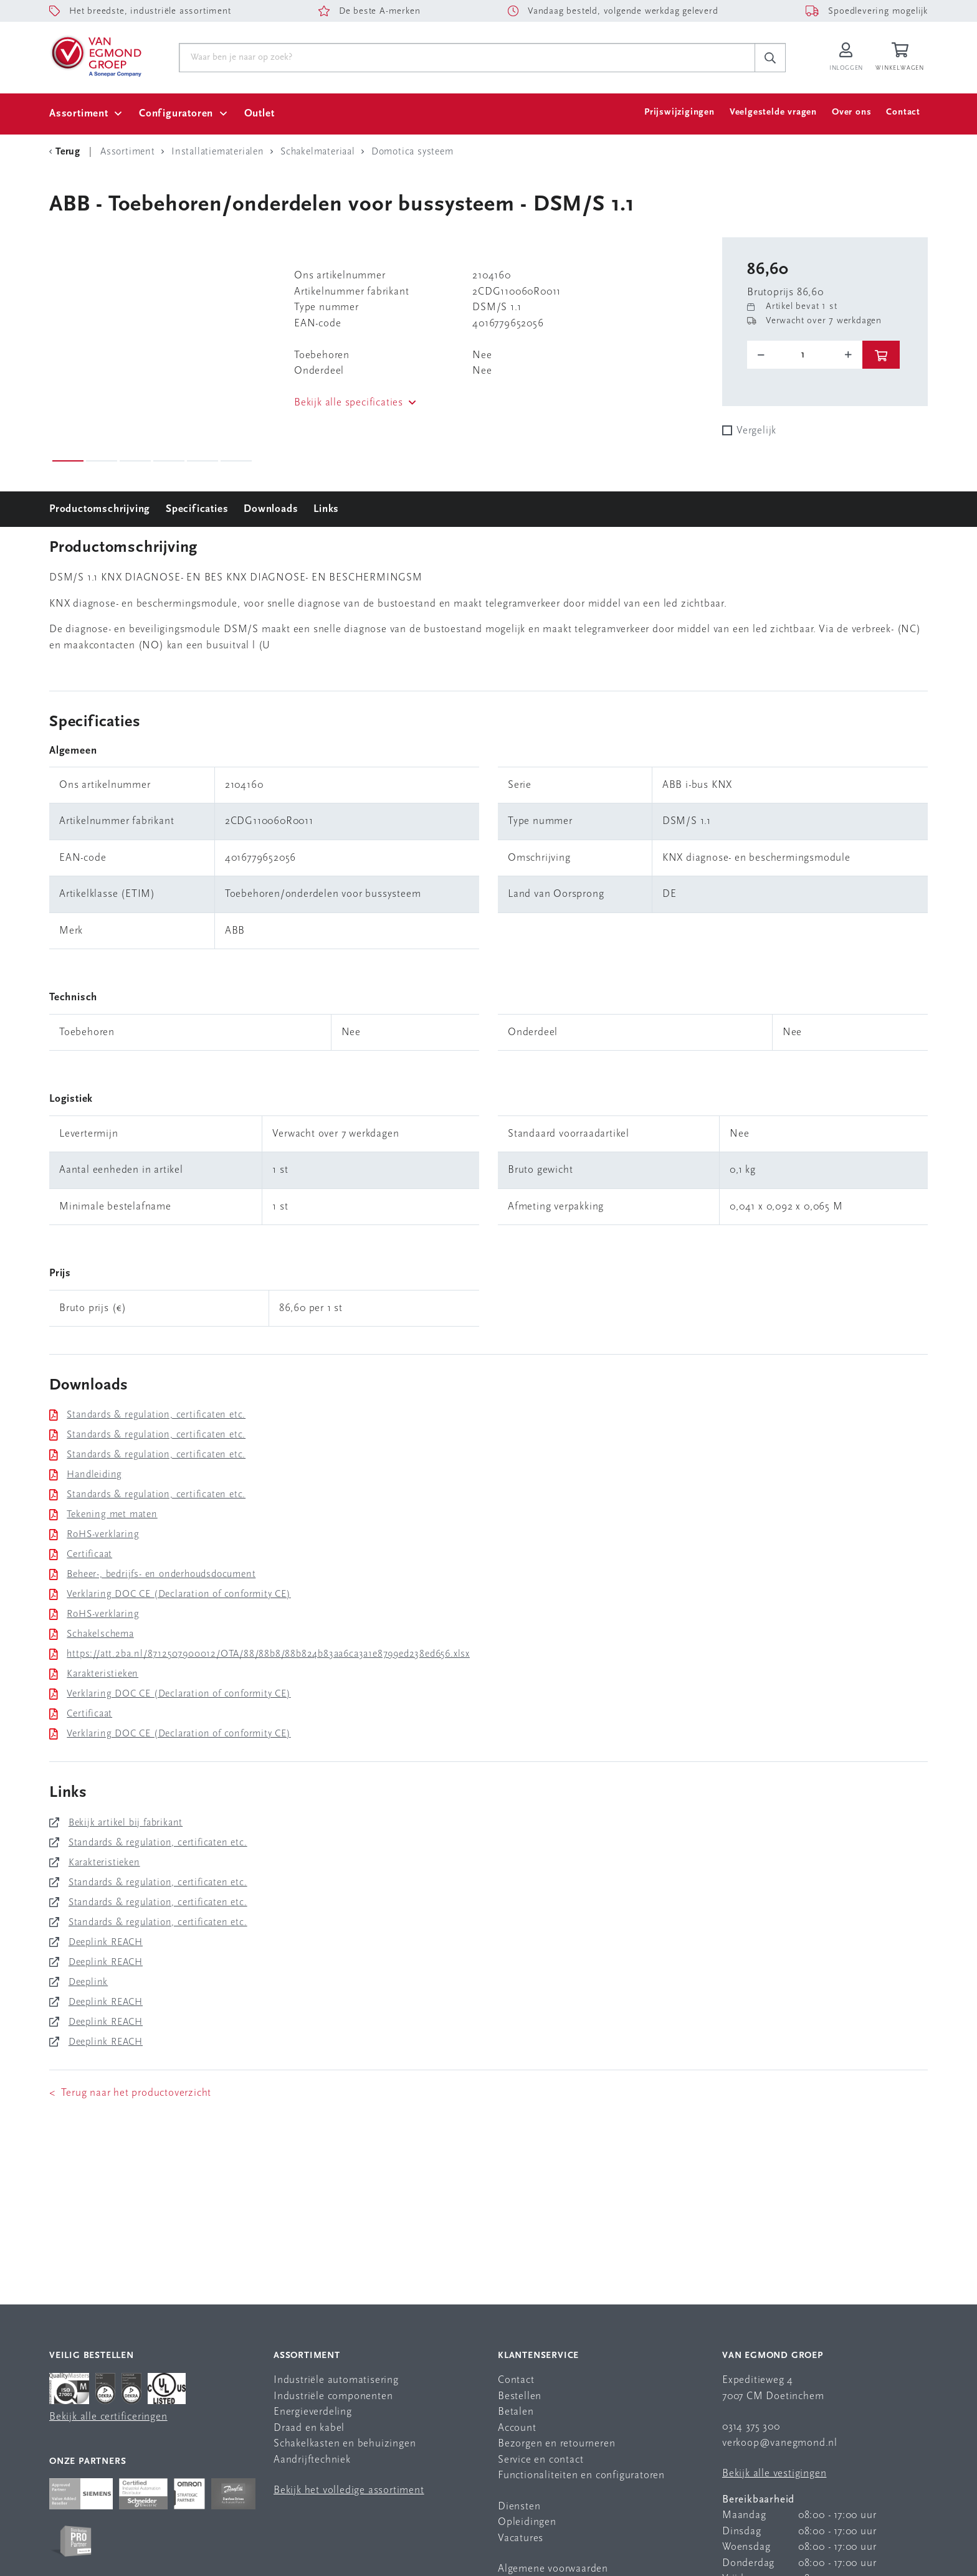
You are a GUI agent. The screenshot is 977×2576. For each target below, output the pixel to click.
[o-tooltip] (804, 355)
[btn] (881, 355)
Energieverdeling (313, 2412)
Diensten (519, 2506)
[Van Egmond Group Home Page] (95, 55)
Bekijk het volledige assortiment (349, 2490)
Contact (903, 112)
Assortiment (78, 113)
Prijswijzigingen (679, 112)
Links (326, 509)
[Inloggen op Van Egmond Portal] (846, 57)
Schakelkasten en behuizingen (345, 2443)
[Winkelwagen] (901, 57)
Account (517, 2428)
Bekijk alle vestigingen (774, 2473)
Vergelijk (756, 430)
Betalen (516, 2412)
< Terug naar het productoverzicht (130, 2093)
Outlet (259, 113)
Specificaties (197, 509)
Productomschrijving (99, 509)
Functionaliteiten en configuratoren (581, 2475)
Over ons (851, 112)
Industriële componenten (333, 2396)
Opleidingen (527, 2522)
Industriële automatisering (336, 2380)
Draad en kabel (309, 2428)
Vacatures (520, 2538)
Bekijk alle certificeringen (108, 2417)
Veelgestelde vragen (773, 112)
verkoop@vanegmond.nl (779, 2443)
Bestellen (519, 2396)
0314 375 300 (751, 2427)
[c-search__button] (770, 58)
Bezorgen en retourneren (556, 2443)
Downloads (271, 509)
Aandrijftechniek (312, 2460)
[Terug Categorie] (66, 152)
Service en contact (540, 2460)
